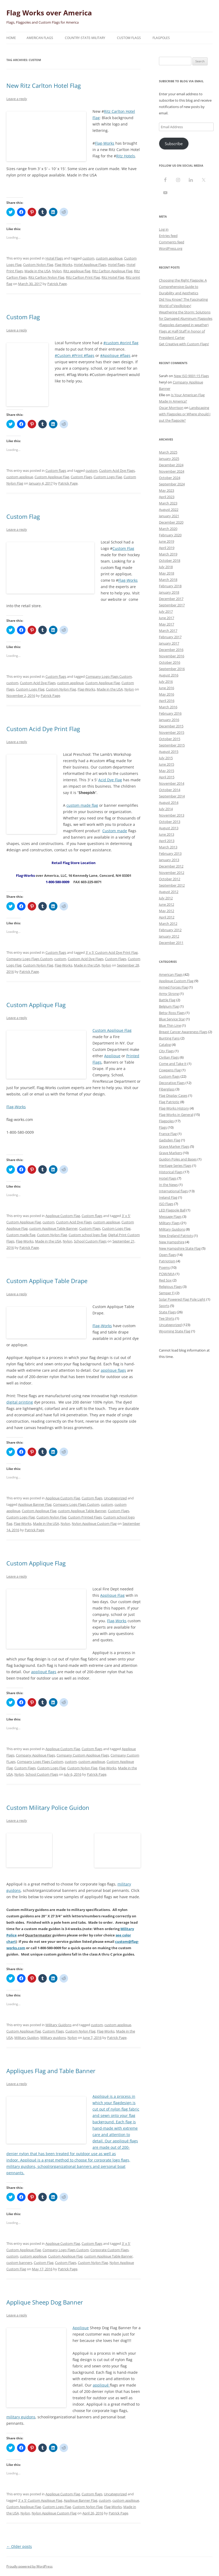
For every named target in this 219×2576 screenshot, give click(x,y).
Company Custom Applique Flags (83, 1755)
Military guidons (53, 2037)
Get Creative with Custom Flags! (184, 344)
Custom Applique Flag (52, 476)
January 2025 (169, 458)
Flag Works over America (49, 13)
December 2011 (171, 942)
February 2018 (170, 586)
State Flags (167, 1312)
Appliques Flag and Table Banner (50, 2071)
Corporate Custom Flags (109, 2249)
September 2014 (172, 796)
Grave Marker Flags (174, 1146)
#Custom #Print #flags (74, 355)
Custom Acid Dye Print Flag (43, 729)
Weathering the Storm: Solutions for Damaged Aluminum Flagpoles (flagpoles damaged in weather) (185, 318)
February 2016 (170, 713)
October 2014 (169, 789)
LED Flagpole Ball (172, 1210)
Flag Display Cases (173, 1095)
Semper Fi (167, 1293)
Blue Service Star (172, 1019)
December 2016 (171, 649)
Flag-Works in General (176, 1114)
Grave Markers (170, 1152)
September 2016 (172, 668)
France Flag (168, 1133)
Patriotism (167, 1261)
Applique (112, 1055)
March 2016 (168, 707)
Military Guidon (26, 2037)
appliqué (121, 2140)
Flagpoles (161, 38)
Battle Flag (167, 1000)
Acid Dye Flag (110, 779)
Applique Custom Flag (62, 1215)
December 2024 (171, 465)
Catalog (165, 1044)
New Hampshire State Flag (180, 1248)
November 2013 (171, 815)
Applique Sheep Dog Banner (44, 2302)
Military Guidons (58, 2024)
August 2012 (168, 891)
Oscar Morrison (171, 407)
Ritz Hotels (125, 155)
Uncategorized (115, 1498)
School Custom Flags (90, 1241)
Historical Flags (171, 1172)
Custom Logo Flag (108, 476)
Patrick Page (57, 283)
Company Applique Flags (35, 1755)
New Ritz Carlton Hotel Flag (43, 85)
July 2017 (166, 611)
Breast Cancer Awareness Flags (183, 1031)
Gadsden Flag (169, 1140)
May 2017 (166, 624)
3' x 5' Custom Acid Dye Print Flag (112, 952)
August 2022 (168, 509)
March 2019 (168, 554)
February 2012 (170, 929)
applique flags (113, 1370)
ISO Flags (166, 1203)
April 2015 (166, 777)
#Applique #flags (115, 355)
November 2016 (171, 656)
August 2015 (168, 751)
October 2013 (169, 821)
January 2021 (169, 516)
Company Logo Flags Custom (109, 676)
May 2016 (166, 694)
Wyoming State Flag (174, 1331)
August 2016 (168, 675)
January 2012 (169, 936)
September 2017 (172, 605)
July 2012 (166, 898)
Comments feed (171, 242)
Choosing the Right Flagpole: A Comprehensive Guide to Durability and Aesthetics (183, 286)
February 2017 (170, 637)
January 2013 (169, 859)
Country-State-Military (85, 38)
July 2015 (166, 758)
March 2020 (168, 528)
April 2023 (166, 496)
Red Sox (165, 1280)
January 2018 (169, 592)
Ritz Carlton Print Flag (83, 277)
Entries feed (168, 235)
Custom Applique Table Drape (46, 1281)
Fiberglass (167, 1089)
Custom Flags (129, 38)
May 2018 (166, 573)
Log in (164, 229)
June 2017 (166, 617)
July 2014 (166, 808)
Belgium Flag (169, 1006)
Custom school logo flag (88, 1234)
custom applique (109, 258)
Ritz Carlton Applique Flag (112, 271)
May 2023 (166, 490)
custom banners (19, 2262)
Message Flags (170, 1216)
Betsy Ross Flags (172, 1012)
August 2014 (168, 802)
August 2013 (168, 828)
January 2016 (169, 719)
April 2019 (166, 547)
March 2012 (168, 923)
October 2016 (169, 662)
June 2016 (166, 687)
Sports (164, 1305)
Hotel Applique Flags (90, 264)
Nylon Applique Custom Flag (94, 1523)
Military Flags (169, 1222)
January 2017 (169, 643)
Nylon (57, 271)
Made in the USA (37, 271)
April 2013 (166, 840)
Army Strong (169, 993)
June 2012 (166, 904)
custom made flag (82, 805)
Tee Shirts (166, 1318)
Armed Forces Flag (173, 987)
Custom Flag (23, 317)
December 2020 (171, 522)
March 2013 (168, 847)
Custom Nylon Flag (38, 264)
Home (11, 38)
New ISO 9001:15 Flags (191, 375)
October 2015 (169, 738)
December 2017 (171, 598)
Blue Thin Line (170, 1025)
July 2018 (166, 566)
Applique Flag (112, 1595)
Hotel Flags (54, 258)
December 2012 (171, 866)
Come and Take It (173, 1063)
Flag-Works (104, 143)
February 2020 (170, 535)
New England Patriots (176, 1235)
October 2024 (169, 477)
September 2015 (172, 745)
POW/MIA (167, 1273)
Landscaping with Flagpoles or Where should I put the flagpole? (184, 414)
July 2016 (166, 681)
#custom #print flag (120, 342)
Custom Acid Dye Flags (117, 470)
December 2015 (171, 726)
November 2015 (171, 732)
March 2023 (168, 503)
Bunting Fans (169, 1038)
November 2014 (171, 783)
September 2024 (172, 484)
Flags (163, 1127)
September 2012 (172, 885)
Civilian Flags (169, 1057)
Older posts (19, 2546)
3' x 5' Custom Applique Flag (40, 2500)
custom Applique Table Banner (53, 1228)
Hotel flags (116, 264)
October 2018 (169, 560)
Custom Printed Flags (85, 1517)
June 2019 (166, 541)
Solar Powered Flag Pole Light (182, 1299)
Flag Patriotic (169, 1101)
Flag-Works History (174, 1108)
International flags (173, 1191)
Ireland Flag (168, 1197)
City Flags (166, 1050)
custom (88, 258)
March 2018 (168, 579)
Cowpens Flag (170, 1070)
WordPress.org (170, 248)
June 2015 (166, 764)
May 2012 (166, 910)
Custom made (114, 830)
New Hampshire (171, 1242)
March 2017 (168, 630)
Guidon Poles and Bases (178, 1159)
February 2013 (170, 853)
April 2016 (166, 700)
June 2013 (166, 834)
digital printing (19, 1402)
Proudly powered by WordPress (29, 2566)
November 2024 (171, 471)
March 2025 (168, 452)
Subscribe (174, 143)
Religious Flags (170, 1286)
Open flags (167, 1254)
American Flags (40, 38)
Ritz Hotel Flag (113, 277)
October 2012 (169, 879)
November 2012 (171, 872)
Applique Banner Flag (35, 1504)
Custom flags (55, 470)
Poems (164, 1267)
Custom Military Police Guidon (47, 1807)
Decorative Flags (172, 1082)
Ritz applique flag (76, 271)
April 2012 (166, 917)
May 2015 (166, 770)
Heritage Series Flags (175, 1165)
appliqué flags (43, 1671)
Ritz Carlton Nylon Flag (46, 277)
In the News (168, 1184)
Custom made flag (20, 1234)
